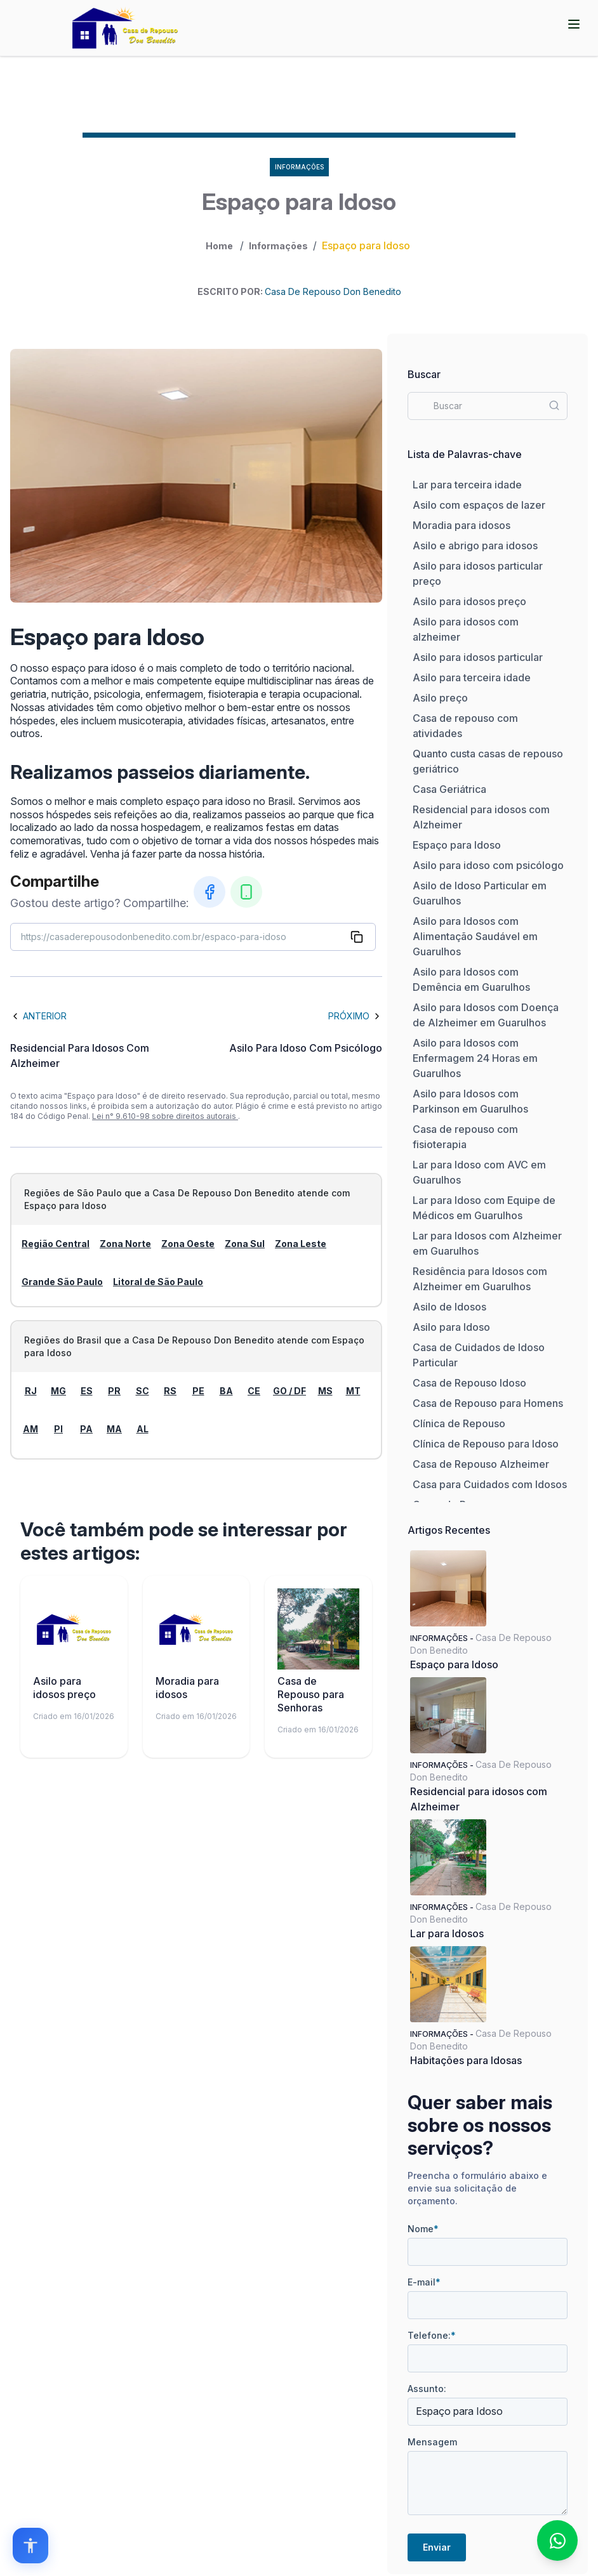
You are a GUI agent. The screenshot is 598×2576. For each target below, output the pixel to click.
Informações (278, 245)
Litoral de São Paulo (158, 1281)
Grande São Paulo (62, 1281)
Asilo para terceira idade (472, 677)
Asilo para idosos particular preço (478, 573)
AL (142, 1428)
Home (219, 245)
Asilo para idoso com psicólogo (488, 865)
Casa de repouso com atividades (465, 726)
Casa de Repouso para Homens (488, 1403)
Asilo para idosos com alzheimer (466, 629)
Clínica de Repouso (459, 1423)
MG (58, 1390)
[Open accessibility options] (30, 2545)
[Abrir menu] (574, 24)
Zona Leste (300, 1243)
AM (30, 1428)
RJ (31, 1390)
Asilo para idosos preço (469, 601)
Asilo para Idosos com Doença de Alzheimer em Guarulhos (486, 1015)
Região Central (56, 1243)
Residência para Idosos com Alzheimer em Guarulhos (480, 1279)
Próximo (355, 1015)
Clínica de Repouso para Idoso (486, 1443)
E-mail (424, 2282)
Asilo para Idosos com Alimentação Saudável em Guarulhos (475, 936)
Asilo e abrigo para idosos (475, 545)
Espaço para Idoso (457, 845)
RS (170, 1390)
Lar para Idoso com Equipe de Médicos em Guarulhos (484, 1208)
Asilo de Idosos (449, 1306)
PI (58, 1428)
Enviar (437, 2547)
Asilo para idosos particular (478, 657)
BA (226, 1390)
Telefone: (432, 2335)
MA (114, 1428)
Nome (423, 2228)
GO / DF (289, 1390)
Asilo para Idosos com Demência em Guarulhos (471, 979)
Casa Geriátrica (449, 789)
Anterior (38, 1015)
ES (87, 1390)
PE (198, 1390)
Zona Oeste (188, 1243)
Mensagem (432, 2441)
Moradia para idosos (461, 525)
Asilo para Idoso (451, 1327)
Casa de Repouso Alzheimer (481, 1464)
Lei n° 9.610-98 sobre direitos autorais (165, 1116)
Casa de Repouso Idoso (469, 1382)
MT (353, 1390)
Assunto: (427, 2388)
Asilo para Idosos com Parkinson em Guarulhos (470, 1101)
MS (325, 1390)
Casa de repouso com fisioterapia (465, 1137)
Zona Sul (245, 1243)
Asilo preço (440, 697)
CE (254, 1390)
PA (86, 1428)
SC (142, 1390)
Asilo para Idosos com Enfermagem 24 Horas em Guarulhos (475, 1058)
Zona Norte (125, 1243)
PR (114, 1390)
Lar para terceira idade (467, 484)
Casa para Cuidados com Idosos (490, 1484)
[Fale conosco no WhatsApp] (557, 2540)
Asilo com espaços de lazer (479, 505)
